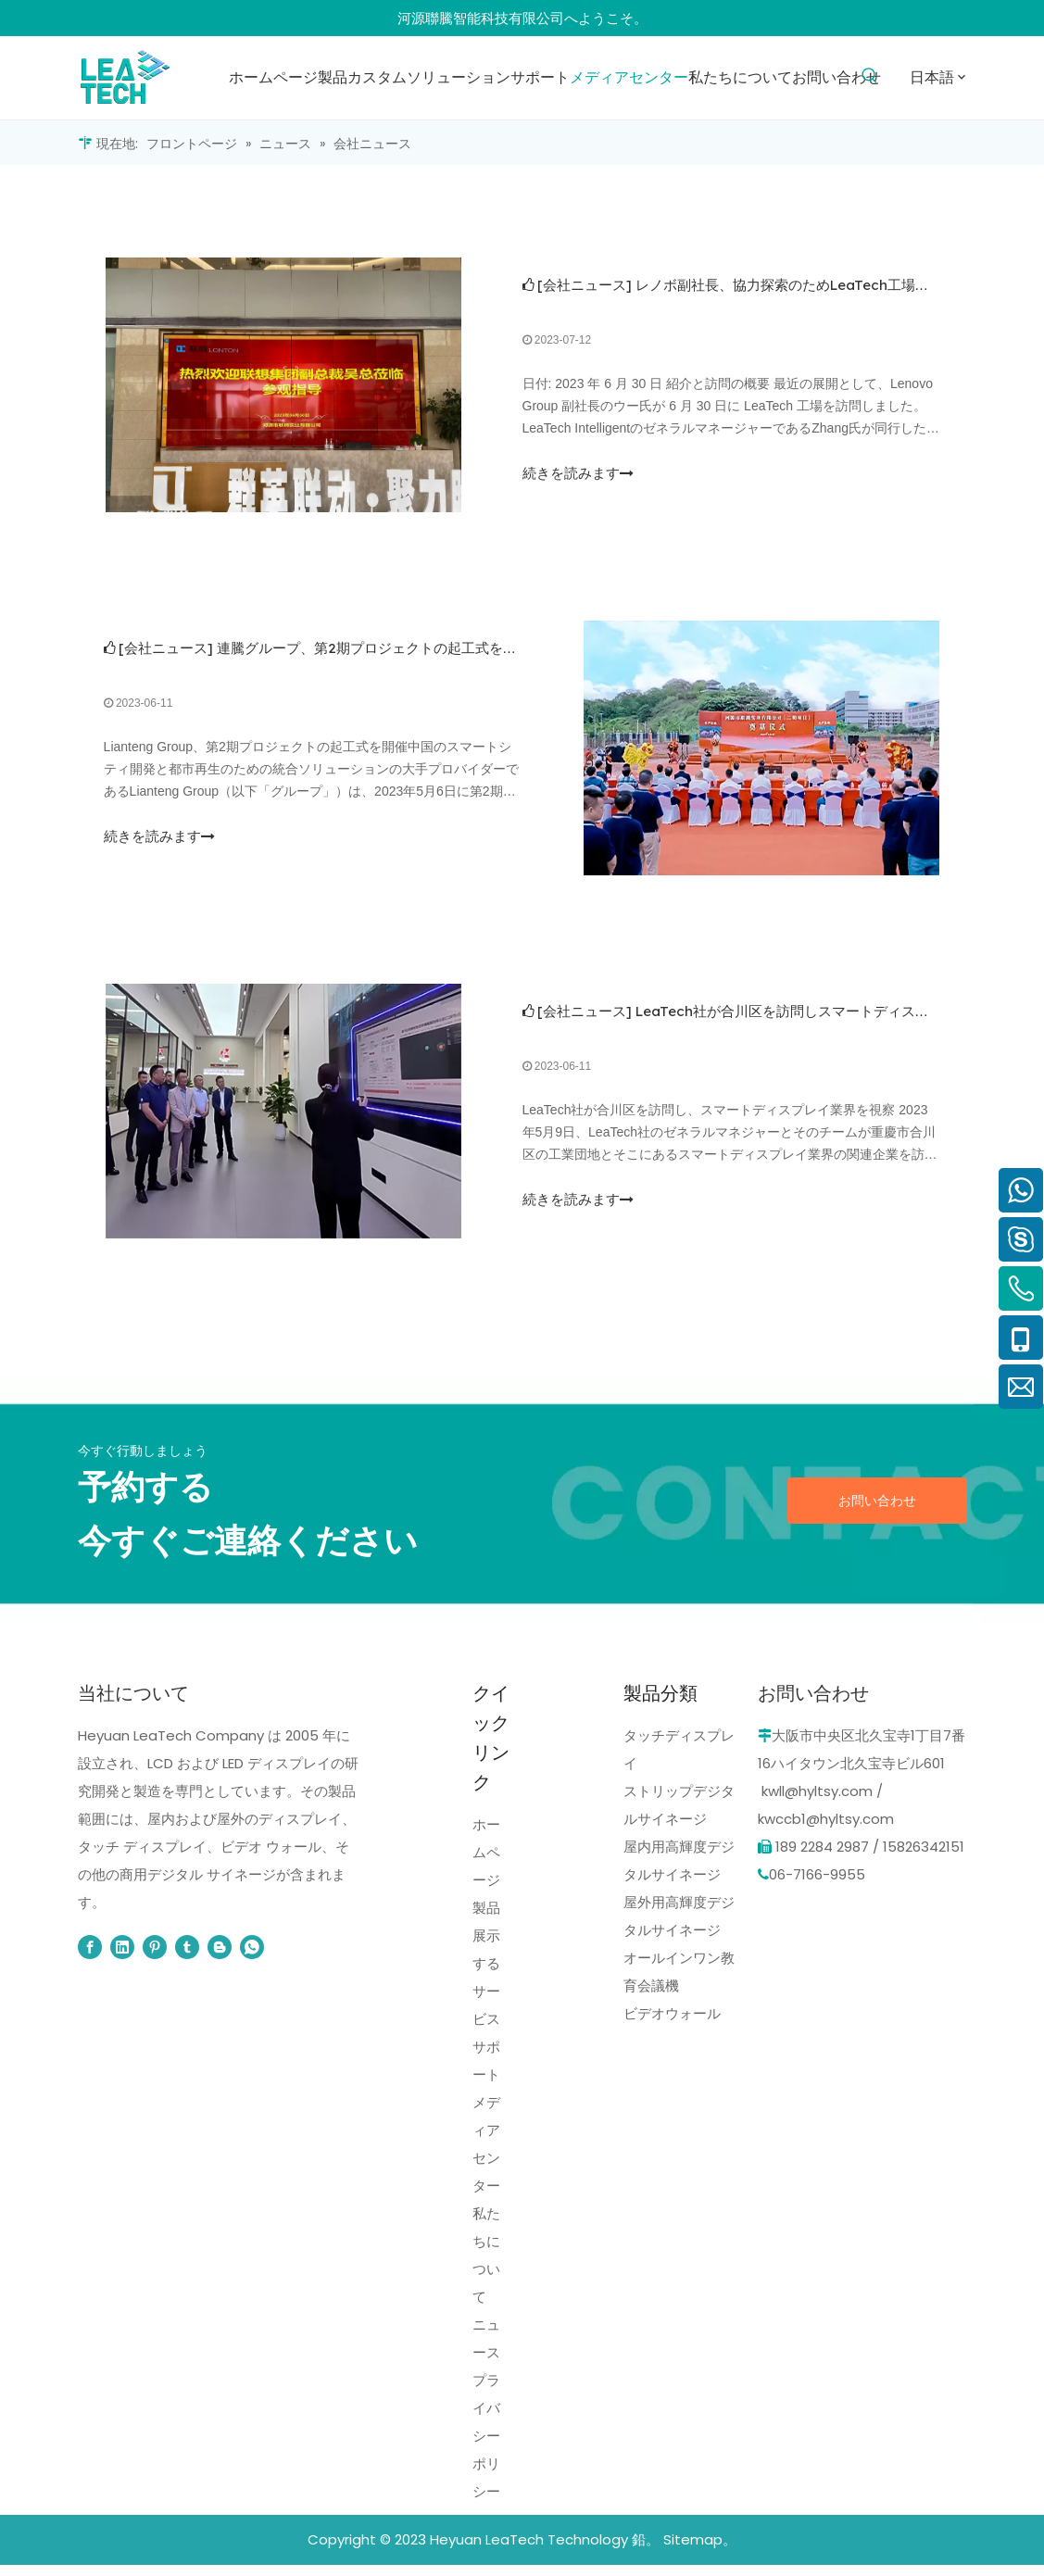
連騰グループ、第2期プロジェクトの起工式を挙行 (376, 653)
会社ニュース (584, 286)
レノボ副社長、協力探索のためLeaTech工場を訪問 (796, 286)
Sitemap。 (699, 2550)
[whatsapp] (252, 1958)
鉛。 (646, 2550)
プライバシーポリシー (486, 2446)
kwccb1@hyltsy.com (826, 1830)
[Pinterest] (155, 1958)
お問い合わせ (877, 1511)
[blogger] (220, 1958)
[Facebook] (90, 1958)
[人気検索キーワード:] (870, 76)
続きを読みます (578, 475)
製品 (486, 1919)
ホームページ (486, 1863)
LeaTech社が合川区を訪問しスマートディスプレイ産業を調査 (830, 1020)
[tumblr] (187, 1958)
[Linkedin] (122, 1958)
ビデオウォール (672, 2024)
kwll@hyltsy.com (817, 1802)
